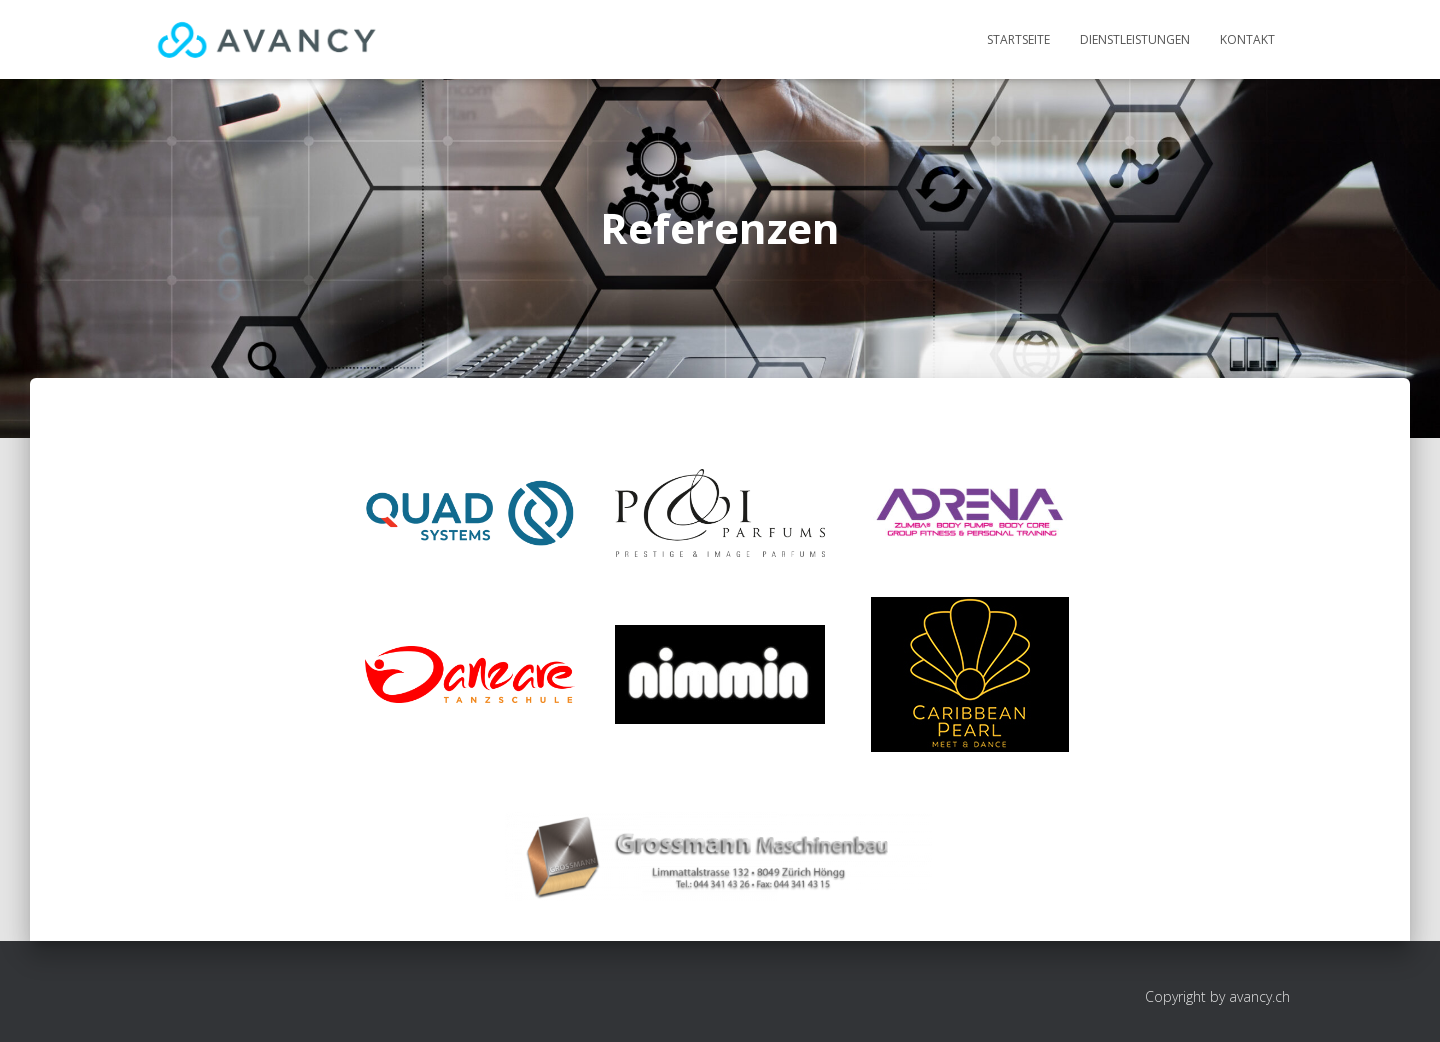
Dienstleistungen (1135, 39)
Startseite (1018, 39)
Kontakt (1247, 39)
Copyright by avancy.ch (1217, 996)
